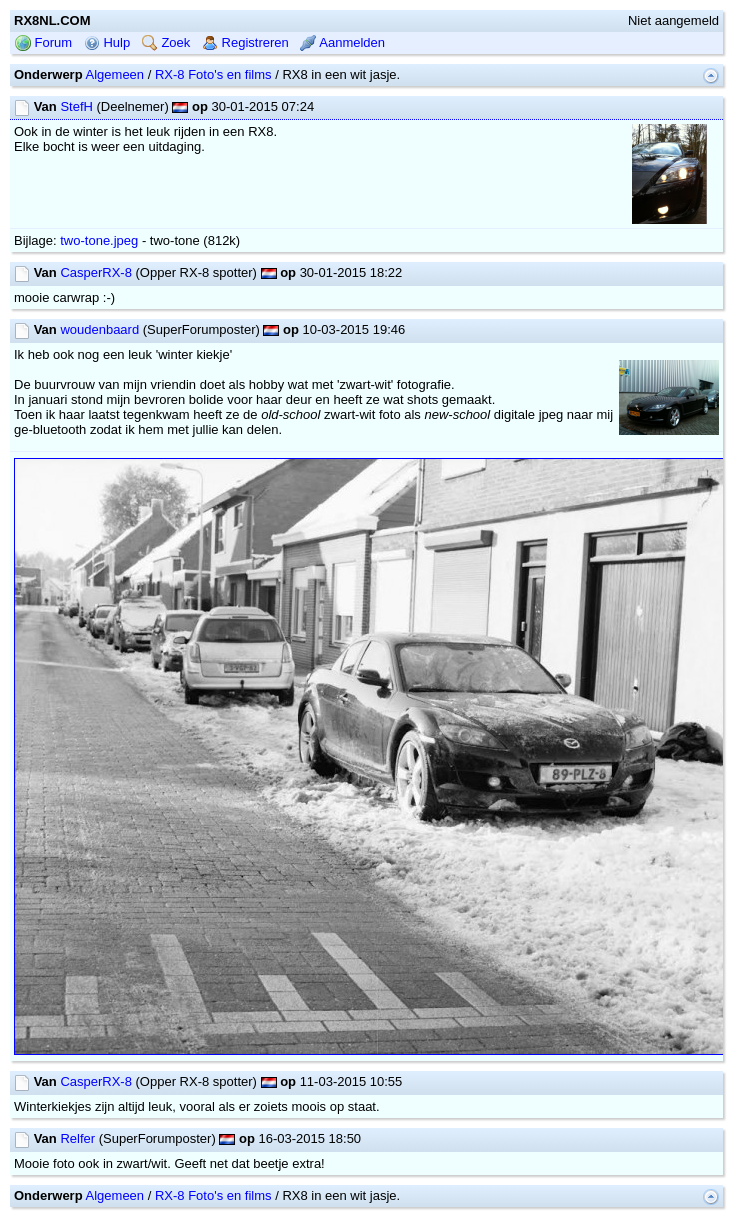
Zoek (166, 42)
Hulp (107, 42)
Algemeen (115, 74)
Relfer (77, 1138)
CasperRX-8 (96, 272)
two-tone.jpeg (99, 240)
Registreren (245, 42)
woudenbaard (99, 329)
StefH (76, 106)
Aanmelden (342, 42)
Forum (43, 42)
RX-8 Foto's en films (213, 74)
